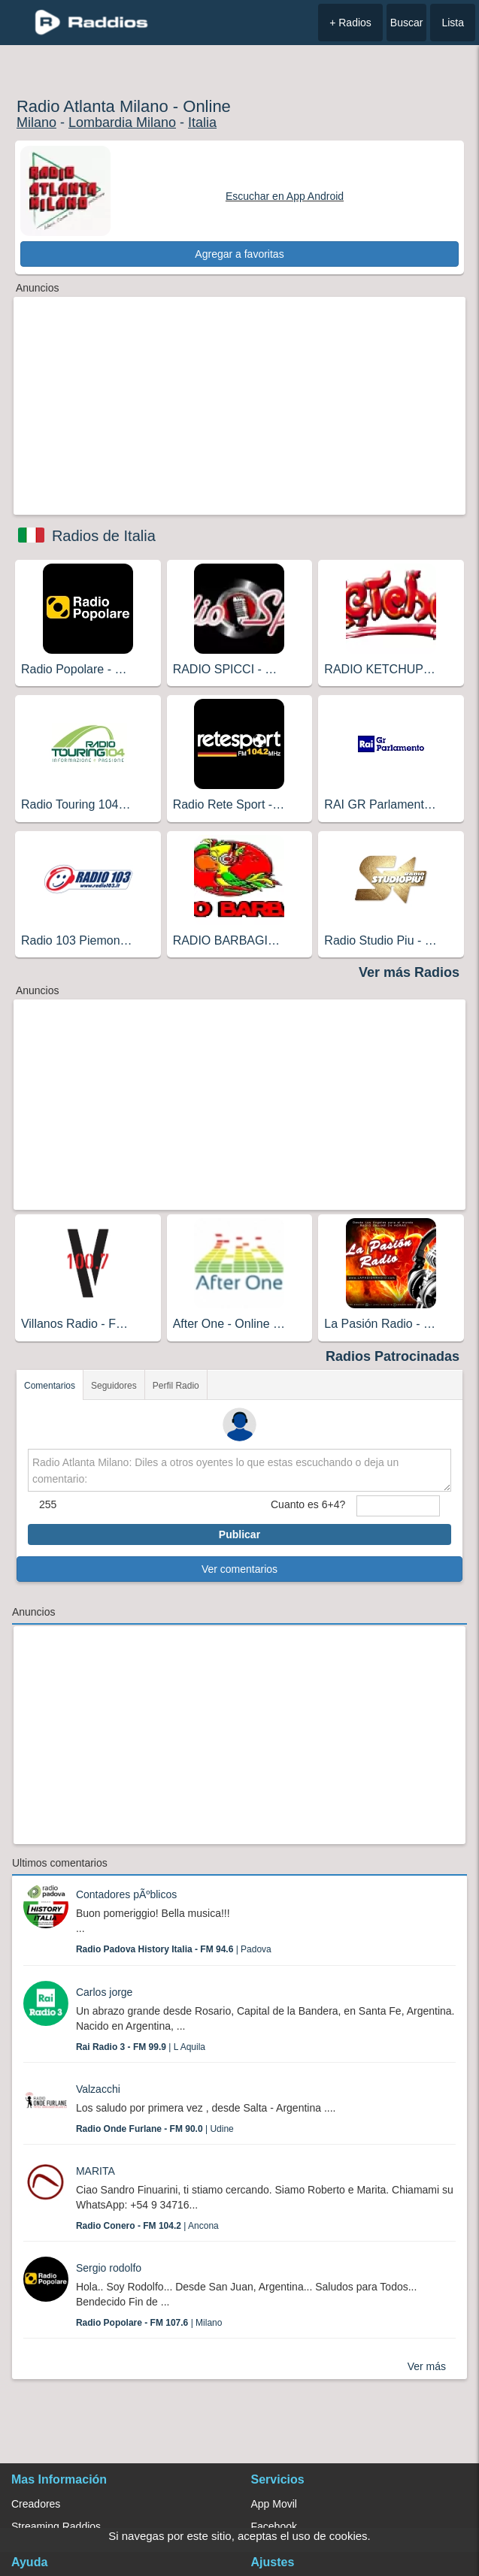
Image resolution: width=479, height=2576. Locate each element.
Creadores (35, 2504)
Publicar (239, 1534)
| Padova (173, 1949)
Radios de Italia (104, 536)
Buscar (406, 23)
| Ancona (147, 2226)
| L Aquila (140, 2047)
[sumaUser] (398, 1505)
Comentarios (49, 1385)
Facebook (274, 2526)
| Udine (155, 2129)
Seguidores (114, 1385)
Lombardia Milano (122, 122)
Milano (36, 122)
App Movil (274, 2504)
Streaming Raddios (56, 2526)
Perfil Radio (176, 1385)
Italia (202, 122)
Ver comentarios (239, 1569)
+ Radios (350, 23)
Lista (452, 23)
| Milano (149, 2322)
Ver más (427, 2366)
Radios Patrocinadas (392, 1356)
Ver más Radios (409, 972)
